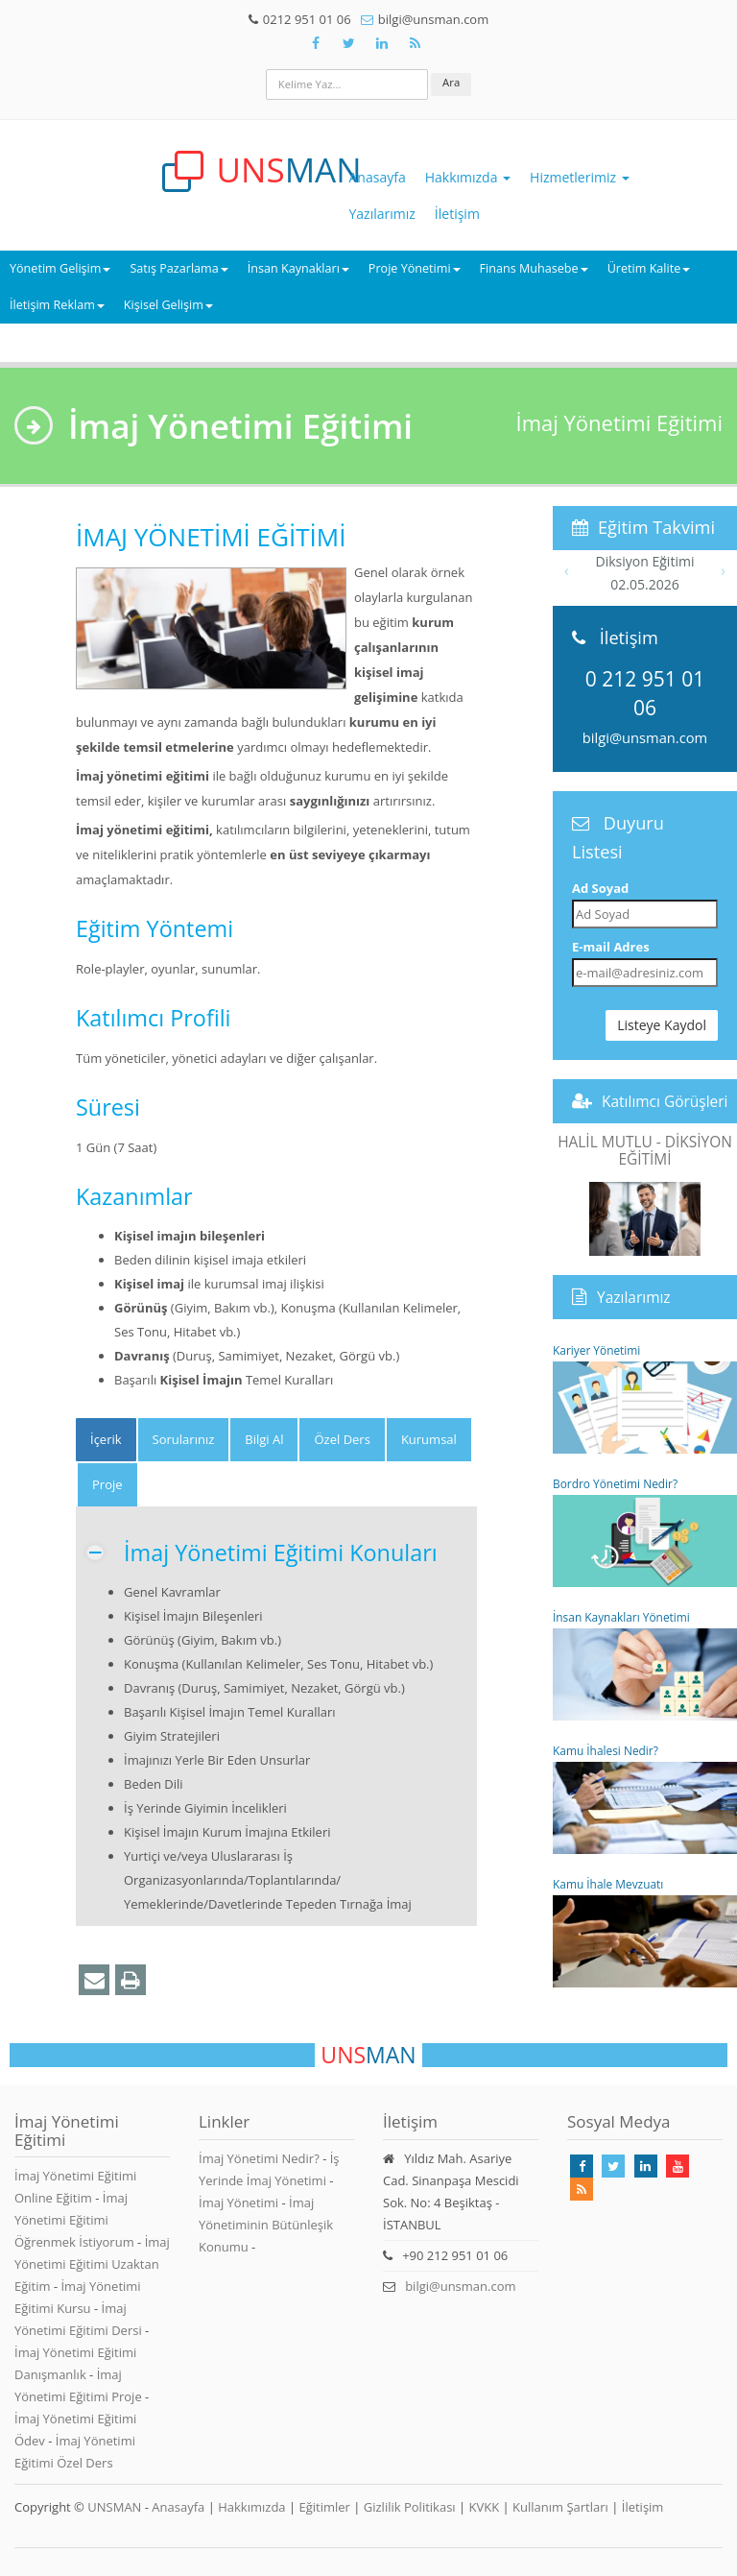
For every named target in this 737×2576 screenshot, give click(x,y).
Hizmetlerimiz (580, 177)
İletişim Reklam (57, 305)
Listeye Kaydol (661, 1025)
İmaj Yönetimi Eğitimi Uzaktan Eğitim (92, 2264)
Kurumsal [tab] (429, 1439)
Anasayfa (377, 177)
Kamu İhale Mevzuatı (645, 1931)
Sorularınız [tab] (184, 1439)
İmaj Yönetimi (238, 2202)
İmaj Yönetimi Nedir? (259, 2158)
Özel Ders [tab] (341, 1439)
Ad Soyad (600, 888)
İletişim (457, 214)
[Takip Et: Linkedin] (645, 2166)
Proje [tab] (107, 1484)
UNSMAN (114, 2507)
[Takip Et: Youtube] (677, 2166)
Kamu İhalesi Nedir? (645, 1798)
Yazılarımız (382, 214)
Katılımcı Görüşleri (665, 1101)
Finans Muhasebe (534, 268)
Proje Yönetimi (414, 268)
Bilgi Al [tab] (264, 1439)
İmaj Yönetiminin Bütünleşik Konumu (266, 2224)
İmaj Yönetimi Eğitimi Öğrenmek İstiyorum (75, 2220)
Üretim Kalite (649, 268)
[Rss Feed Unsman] (414, 43)
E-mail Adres (611, 946)
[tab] (106, 1439)
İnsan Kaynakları (298, 268)
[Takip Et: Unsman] (381, 43)
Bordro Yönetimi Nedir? (645, 1531)
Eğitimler (323, 2507)
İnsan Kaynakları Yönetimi (645, 1665)
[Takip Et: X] (348, 43)
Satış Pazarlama (178, 268)
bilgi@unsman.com (644, 737)
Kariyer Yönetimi (645, 1398)
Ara (451, 82)
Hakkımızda (468, 177)
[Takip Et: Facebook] (315, 43)
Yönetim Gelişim (60, 268)
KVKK (484, 2507)
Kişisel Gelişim (168, 305)
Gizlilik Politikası (410, 2507)
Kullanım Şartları (560, 2507)
